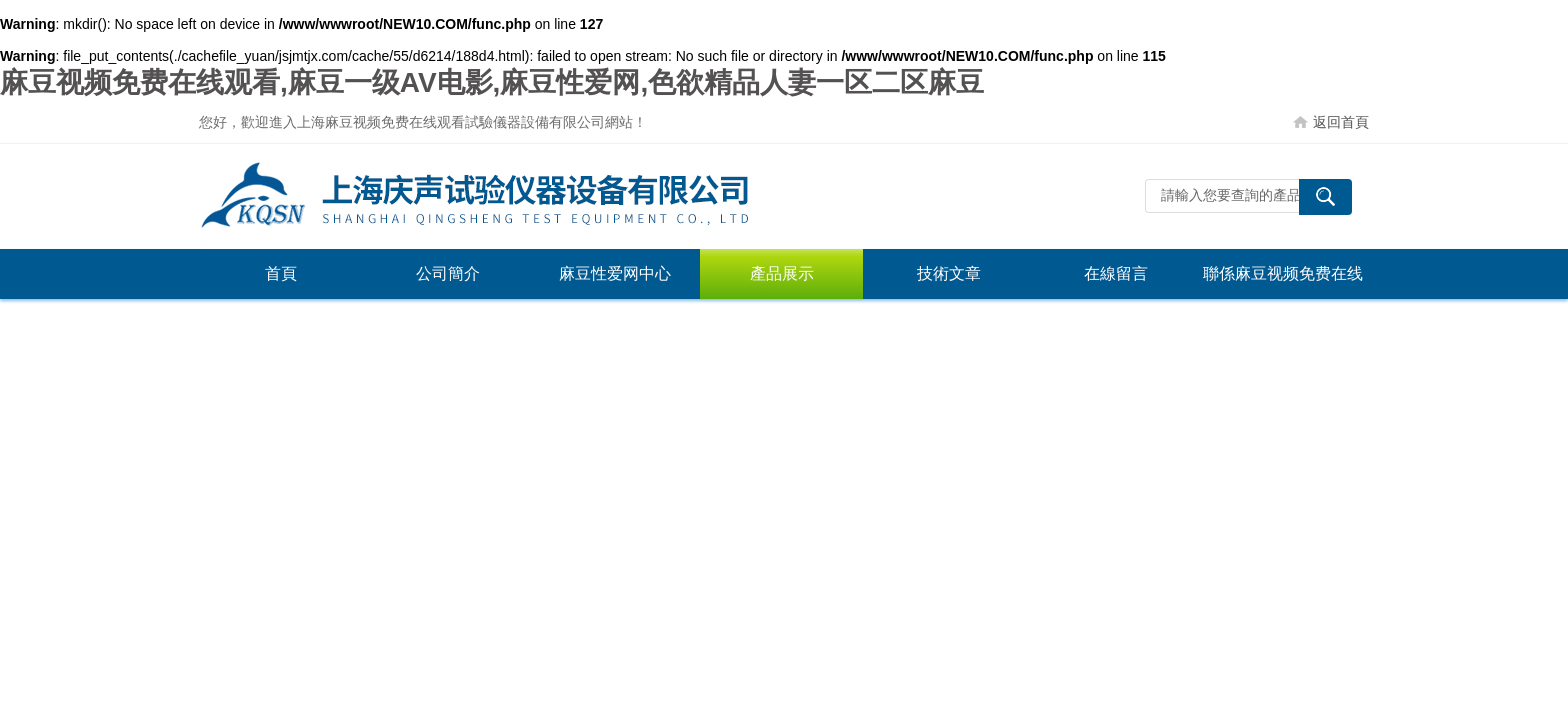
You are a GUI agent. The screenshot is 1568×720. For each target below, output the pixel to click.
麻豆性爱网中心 (615, 273)
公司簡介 (448, 273)
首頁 (281, 273)
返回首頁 (1341, 122)
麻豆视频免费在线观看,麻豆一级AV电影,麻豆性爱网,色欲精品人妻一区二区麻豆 (492, 82)
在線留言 (1116, 273)
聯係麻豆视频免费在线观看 (1283, 282)
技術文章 (949, 273)
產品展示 (782, 273)
